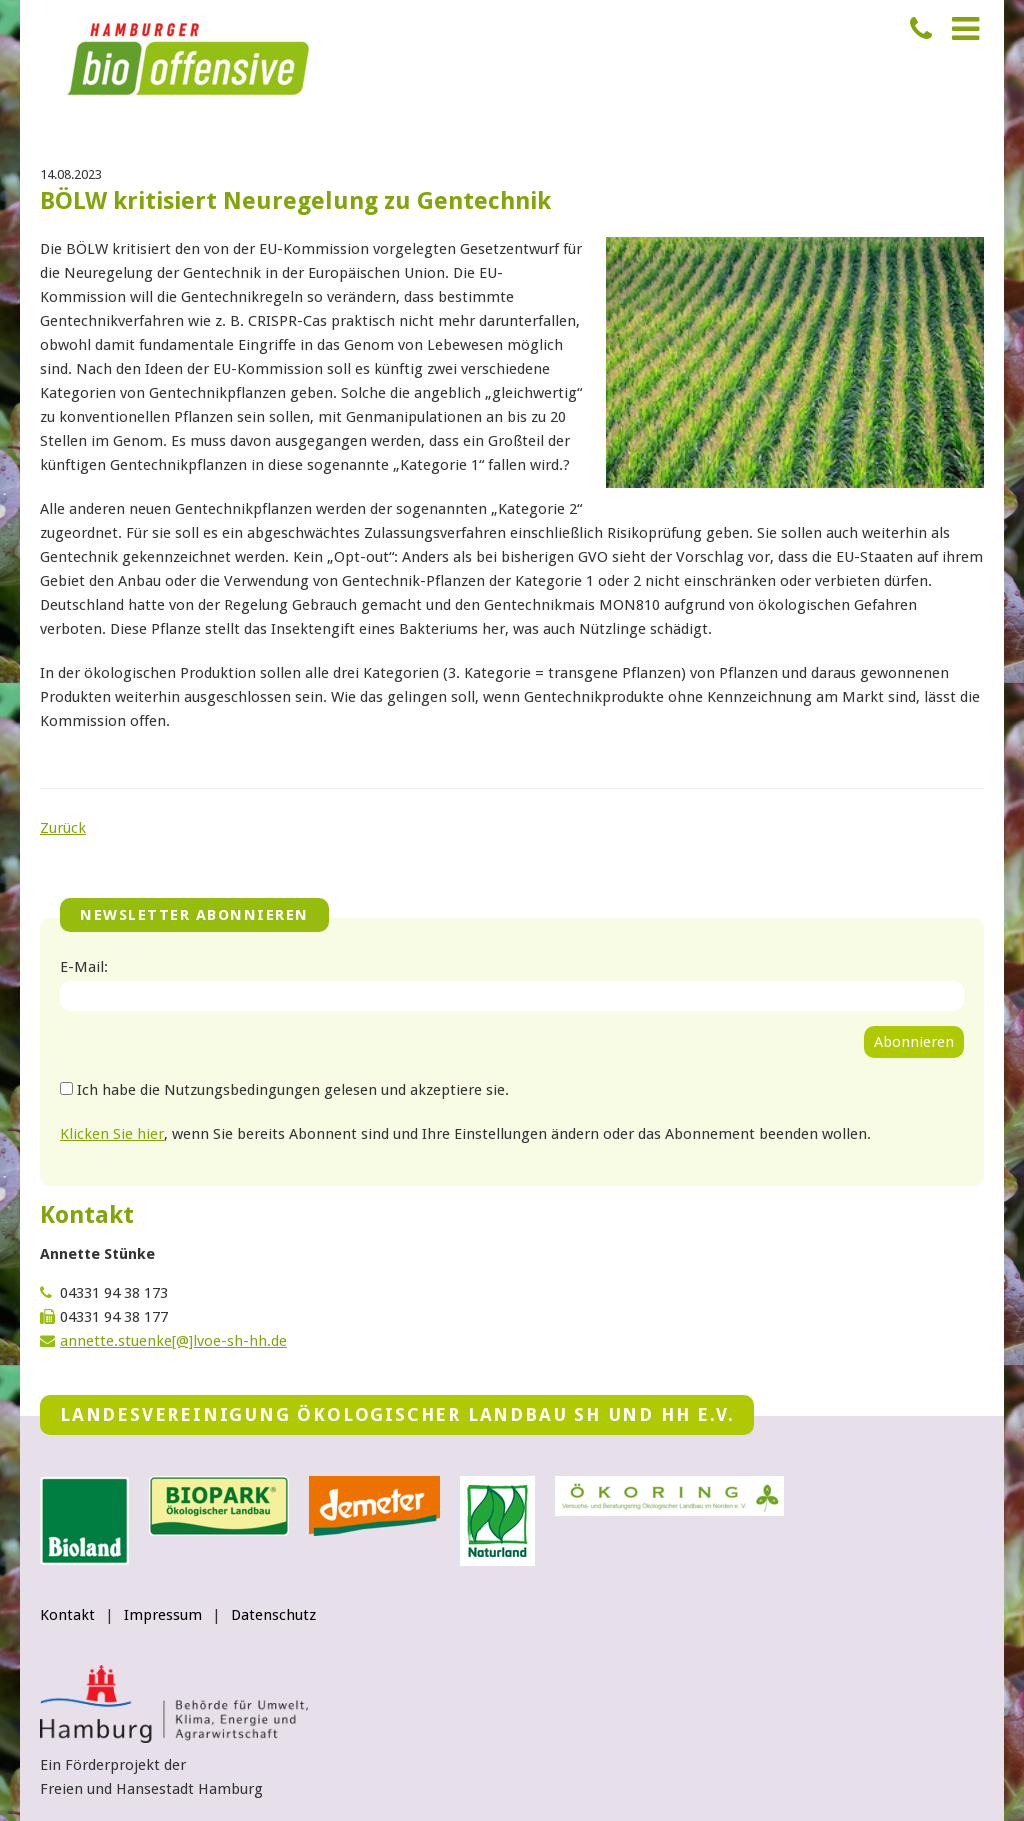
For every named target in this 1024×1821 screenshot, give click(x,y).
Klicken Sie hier (112, 1134)
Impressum (163, 1615)
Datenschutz (273, 1615)
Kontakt (67, 1615)
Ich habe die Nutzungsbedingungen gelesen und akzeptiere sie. (293, 1090)
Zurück (63, 828)
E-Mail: (84, 967)
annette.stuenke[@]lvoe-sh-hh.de (173, 1341)
